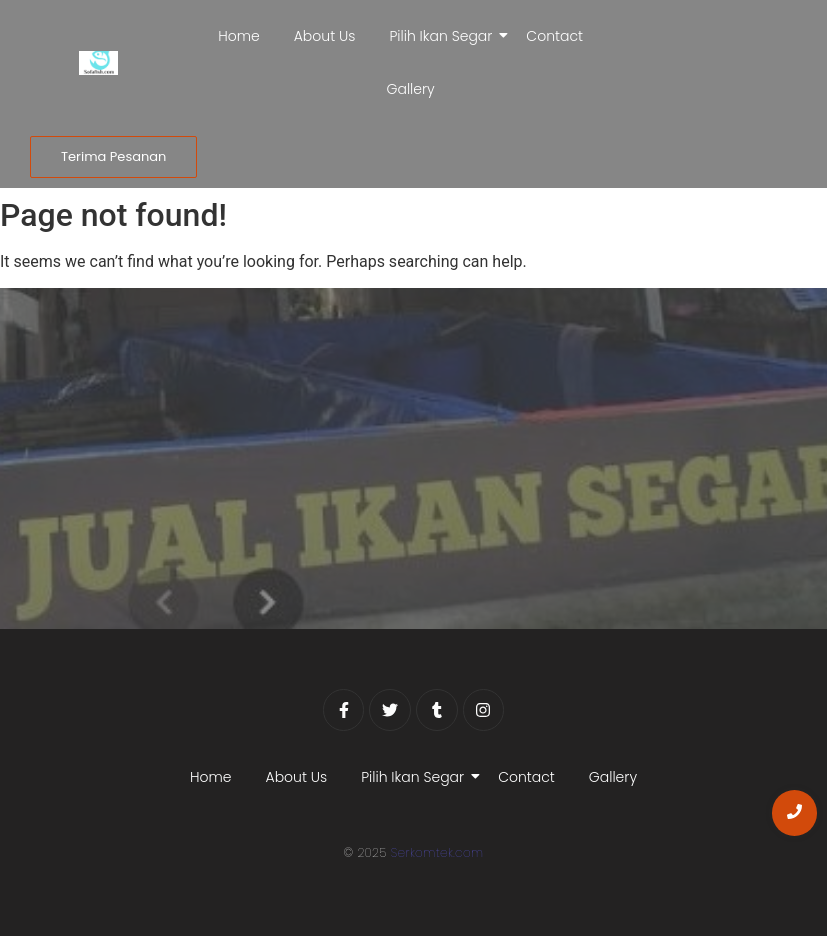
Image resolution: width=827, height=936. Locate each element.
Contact (554, 36)
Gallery (411, 89)
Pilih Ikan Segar (444, 36)
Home (239, 36)
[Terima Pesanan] (113, 157)
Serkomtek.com (437, 852)
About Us (325, 36)
